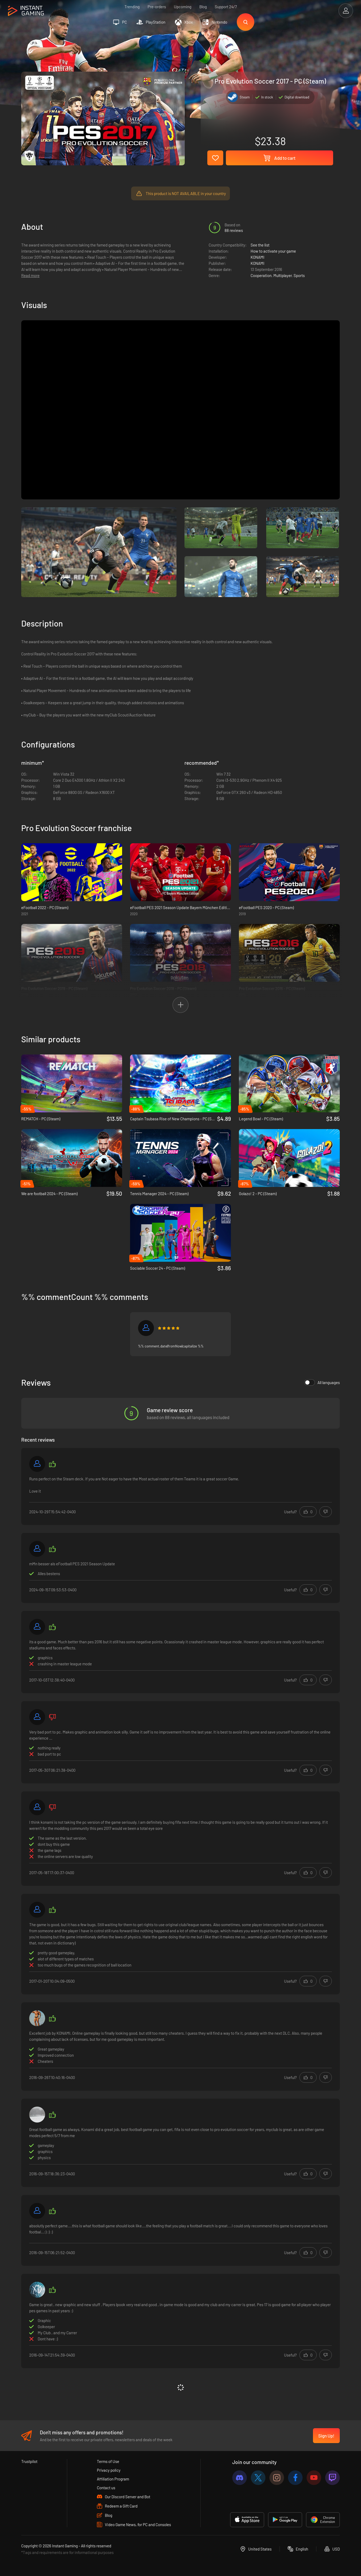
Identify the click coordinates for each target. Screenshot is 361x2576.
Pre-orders (157, 6)
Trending (132, 6)
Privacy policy (109, 2470)
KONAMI (257, 257)
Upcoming (182, 6)
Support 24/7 (226, 6)
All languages (322, 1382)
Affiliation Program (113, 2478)
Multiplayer (282, 275)
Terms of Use (108, 2461)
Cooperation (261, 275)
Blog (203, 6)
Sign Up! (326, 2435)
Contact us (106, 2487)
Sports (299, 275)
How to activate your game (273, 251)
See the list (260, 245)
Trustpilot (29, 2461)
